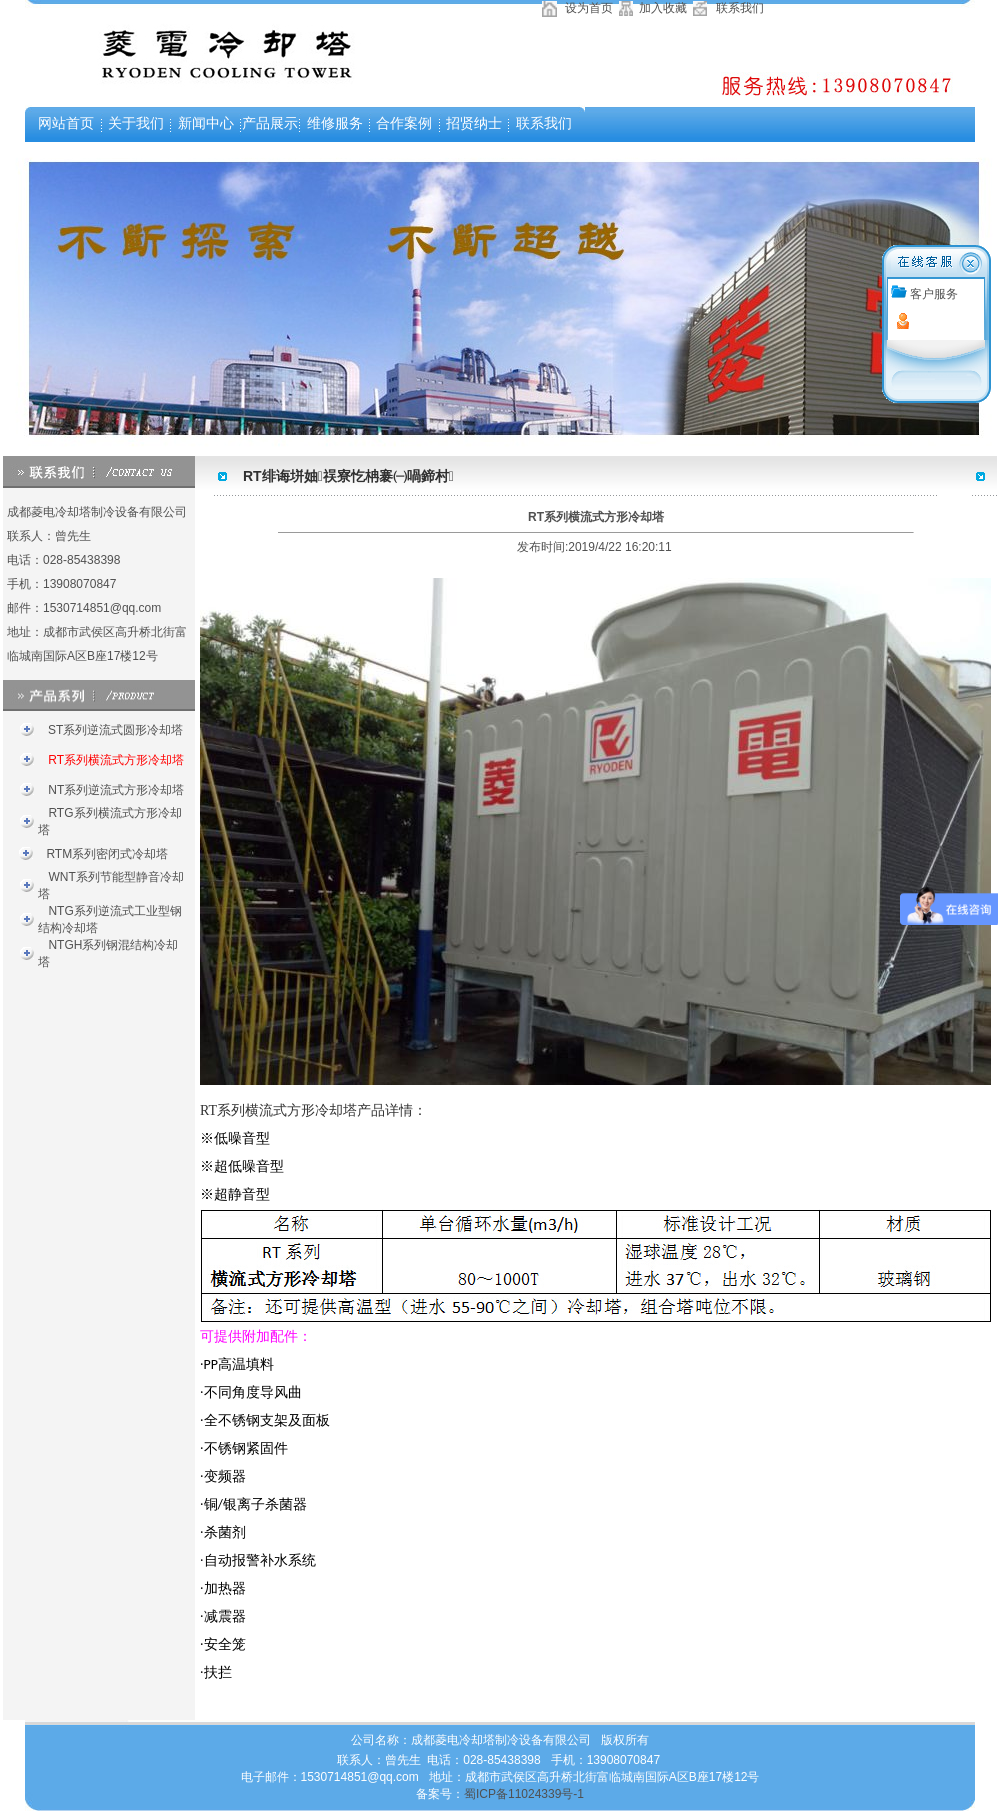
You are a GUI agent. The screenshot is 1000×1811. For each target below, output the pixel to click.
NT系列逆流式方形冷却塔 (114, 790)
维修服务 (335, 123)
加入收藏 (660, 8)
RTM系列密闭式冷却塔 (105, 854)
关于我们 (136, 123)
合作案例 (404, 123)
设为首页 (587, 8)
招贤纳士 (474, 123)
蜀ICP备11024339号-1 (524, 1794)
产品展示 (270, 123)
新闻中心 (206, 123)
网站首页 (66, 123)
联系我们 (738, 8)
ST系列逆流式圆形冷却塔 (114, 730)
